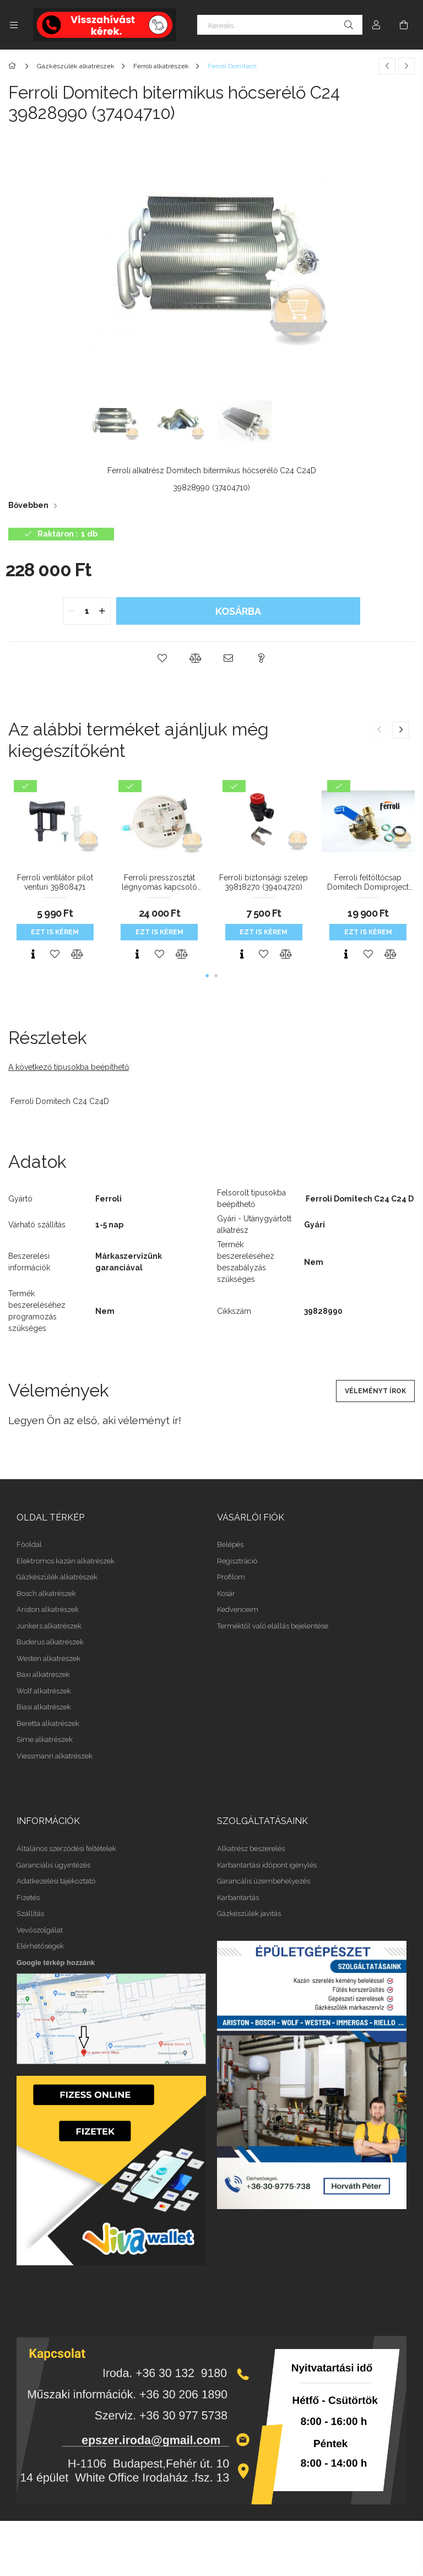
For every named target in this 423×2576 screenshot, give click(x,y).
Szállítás (30, 1913)
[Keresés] (279, 25)
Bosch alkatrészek (46, 1593)
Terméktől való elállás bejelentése (272, 1626)
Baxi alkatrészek (43, 1674)
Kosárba (238, 611)
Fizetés (28, 1897)
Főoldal (29, 1544)
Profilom (231, 1577)
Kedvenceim (237, 1609)
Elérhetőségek (40, 1946)
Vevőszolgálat (40, 1930)
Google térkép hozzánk (56, 1962)
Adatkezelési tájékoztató (56, 1881)
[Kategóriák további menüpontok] (14, 25)
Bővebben (28, 505)
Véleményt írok (375, 1391)
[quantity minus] (71, 611)
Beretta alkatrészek (48, 1723)
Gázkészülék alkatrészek (57, 1577)
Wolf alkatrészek (44, 1691)
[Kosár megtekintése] (403, 25)
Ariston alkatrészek (48, 1609)
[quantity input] (87, 611)
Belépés (230, 1544)
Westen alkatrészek (48, 1658)
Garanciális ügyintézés (53, 1865)
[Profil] (376, 25)
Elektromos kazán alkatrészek (66, 1561)
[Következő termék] (406, 66)
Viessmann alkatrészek (55, 1756)
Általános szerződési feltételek (66, 1848)
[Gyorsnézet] (33, 954)
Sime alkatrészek (45, 1739)
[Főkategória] (14, 66)
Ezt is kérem (55, 932)
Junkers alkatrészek (49, 1626)
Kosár (226, 1593)
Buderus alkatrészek (50, 1642)
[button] (162, 658)
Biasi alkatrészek (44, 1707)
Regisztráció (237, 1561)
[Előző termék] (387, 66)
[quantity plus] (102, 611)
